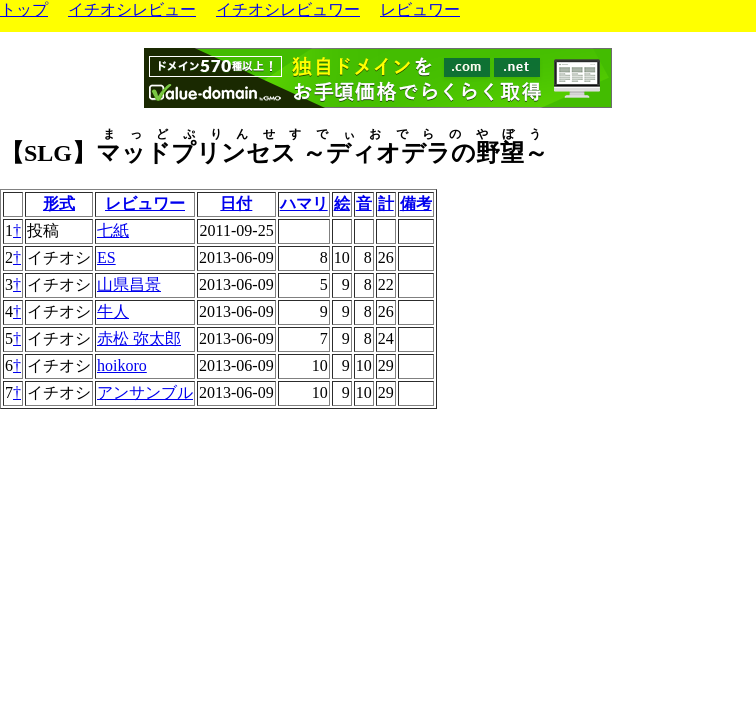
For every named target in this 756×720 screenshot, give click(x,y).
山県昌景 (129, 284)
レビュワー (420, 9)
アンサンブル (145, 392)
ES (106, 257)
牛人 (113, 311)
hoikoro (122, 365)
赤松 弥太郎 (139, 338)
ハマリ (304, 203)
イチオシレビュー (132, 9)
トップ (24, 9)
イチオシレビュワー (288, 9)
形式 (59, 203)
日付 (236, 203)
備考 (416, 203)
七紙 (113, 230)
